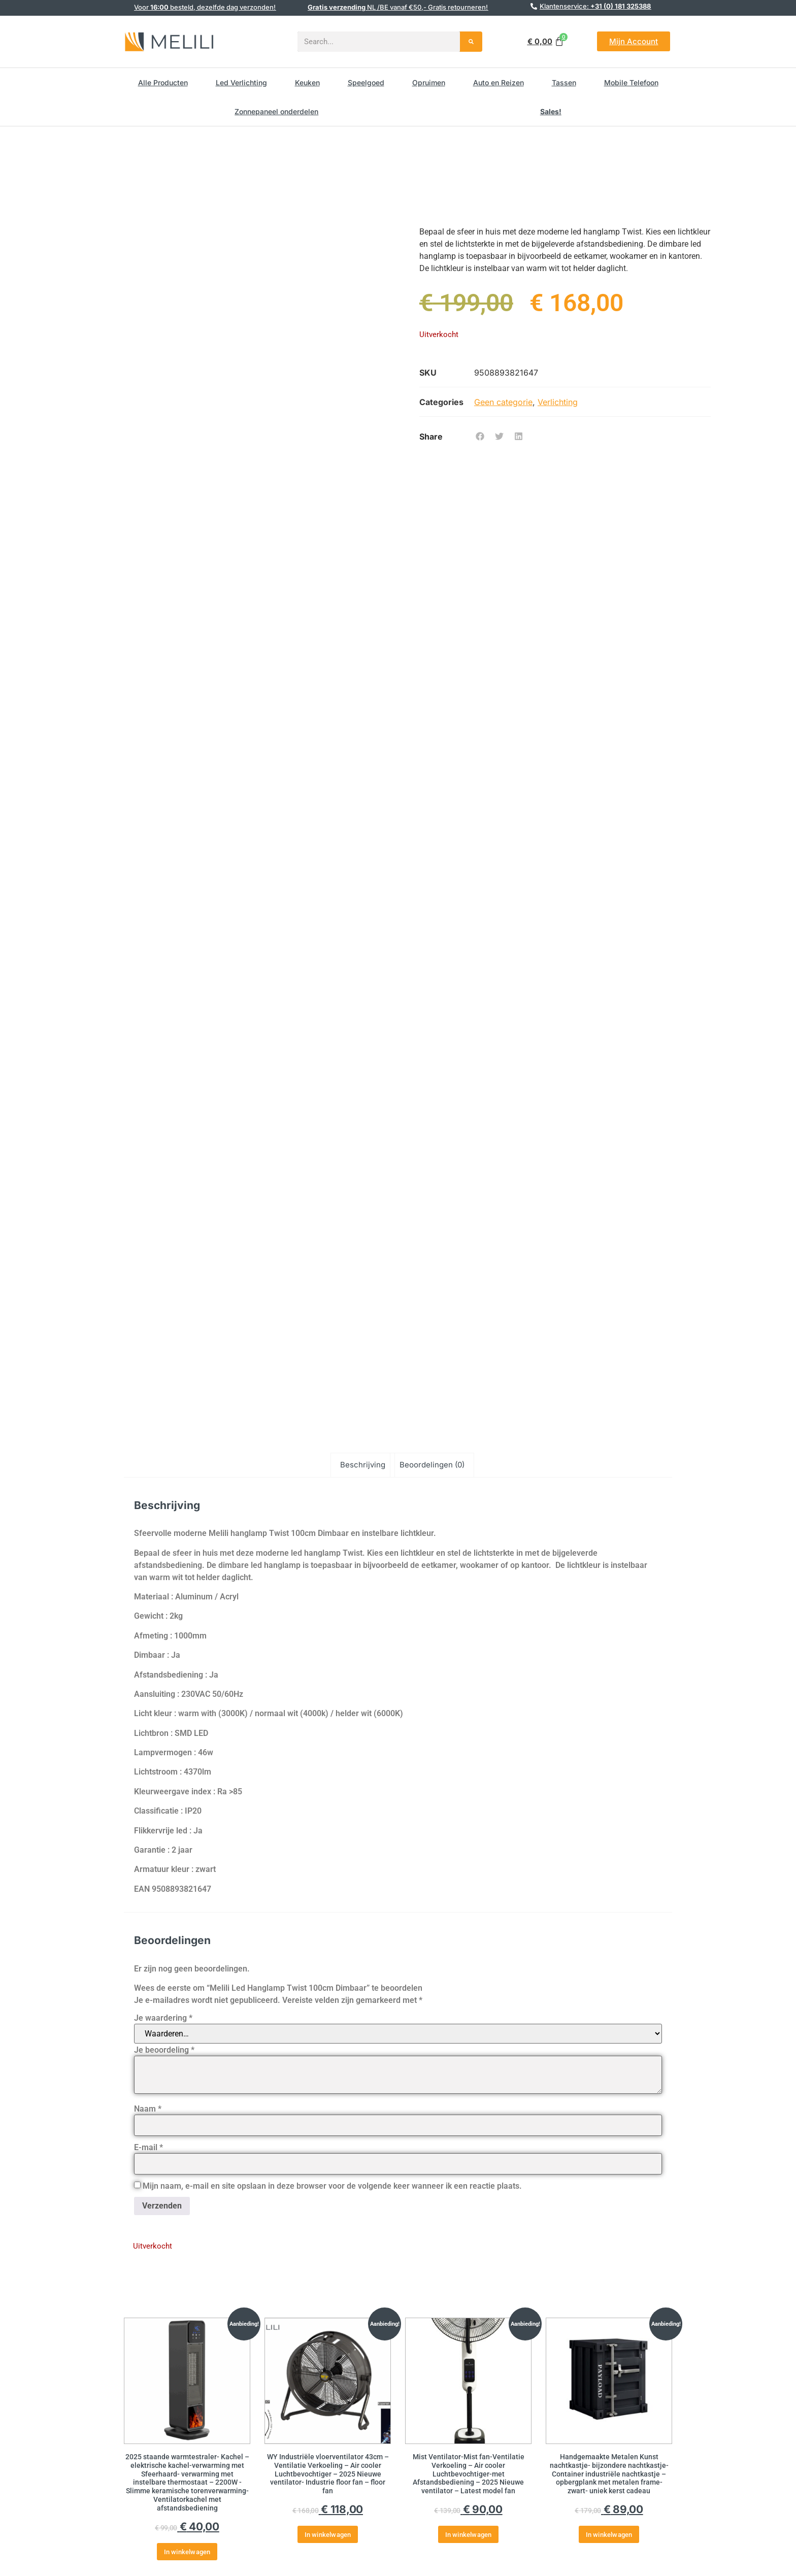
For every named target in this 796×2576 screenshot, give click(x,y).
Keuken (307, 82)
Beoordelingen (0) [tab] (432, 1464)
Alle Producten (163, 82)
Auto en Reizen (498, 82)
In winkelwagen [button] (187, 2552)
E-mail (148, 2148)
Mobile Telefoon (631, 82)
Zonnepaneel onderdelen (276, 111)
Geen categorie (503, 402)
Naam (147, 2109)
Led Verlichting (241, 82)
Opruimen (428, 82)
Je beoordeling (164, 2050)
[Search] (471, 41)
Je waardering (163, 2018)
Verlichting (558, 402)
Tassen (564, 82)
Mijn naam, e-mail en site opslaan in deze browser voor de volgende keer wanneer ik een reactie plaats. (332, 2186)
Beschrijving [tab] (362, 1464)
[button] (479, 436)
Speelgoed (366, 82)
